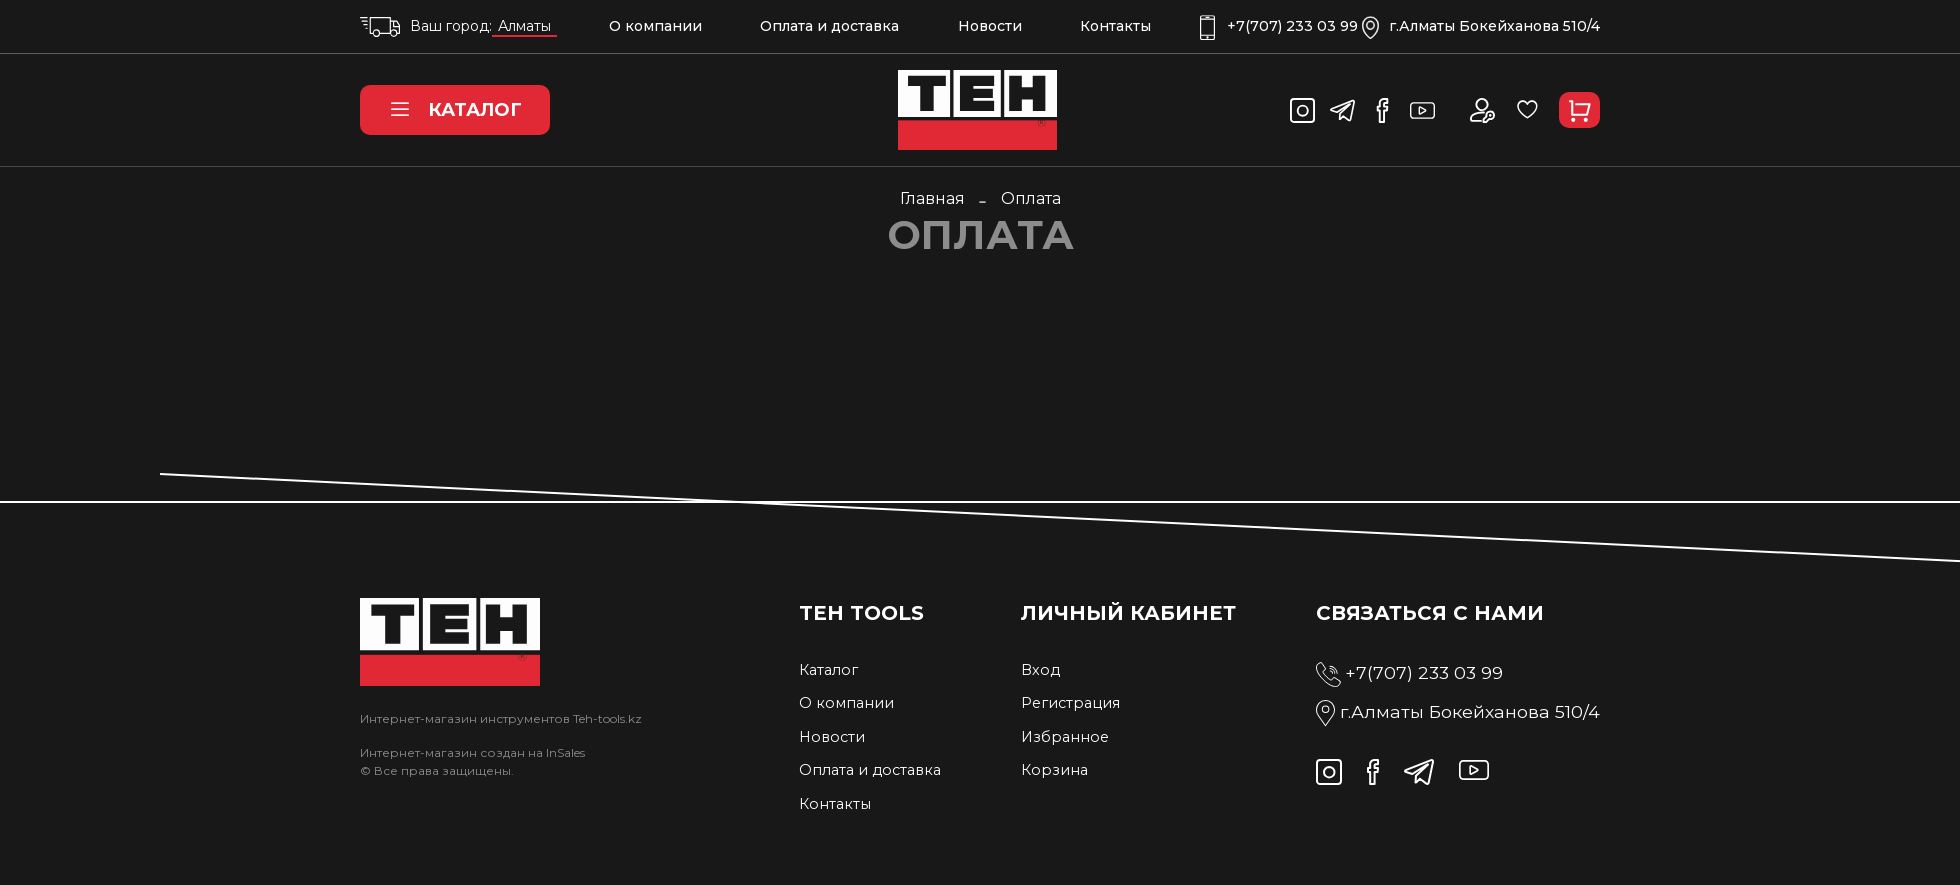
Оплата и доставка (829, 26)
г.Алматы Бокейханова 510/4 (1481, 26)
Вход (1040, 670)
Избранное (1065, 737)
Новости (990, 26)
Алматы (524, 26)
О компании (655, 26)
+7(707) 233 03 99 (1279, 26)
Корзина (1054, 770)
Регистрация (1070, 703)
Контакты (1115, 26)
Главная (932, 198)
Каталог (455, 110)
